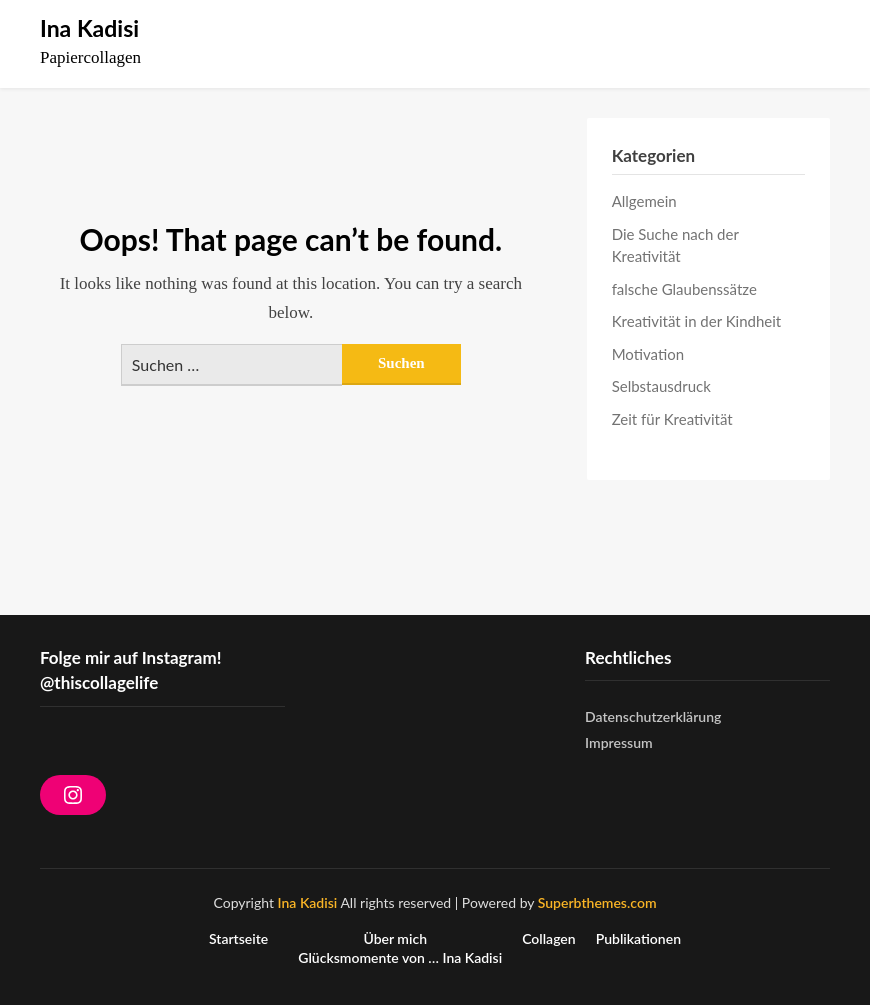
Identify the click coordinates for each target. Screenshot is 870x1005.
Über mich (395, 939)
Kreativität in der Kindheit (697, 321)
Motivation (648, 354)
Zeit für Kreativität (672, 419)
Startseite (238, 939)
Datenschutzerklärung (653, 716)
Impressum (619, 742)
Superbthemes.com (597, 902)
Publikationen (638, 939)
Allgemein (644, 201)
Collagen (549, 939)
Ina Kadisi (89, 28)
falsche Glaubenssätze (684, 289)
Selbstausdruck (661, 386)
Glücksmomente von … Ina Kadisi (400, 958)
